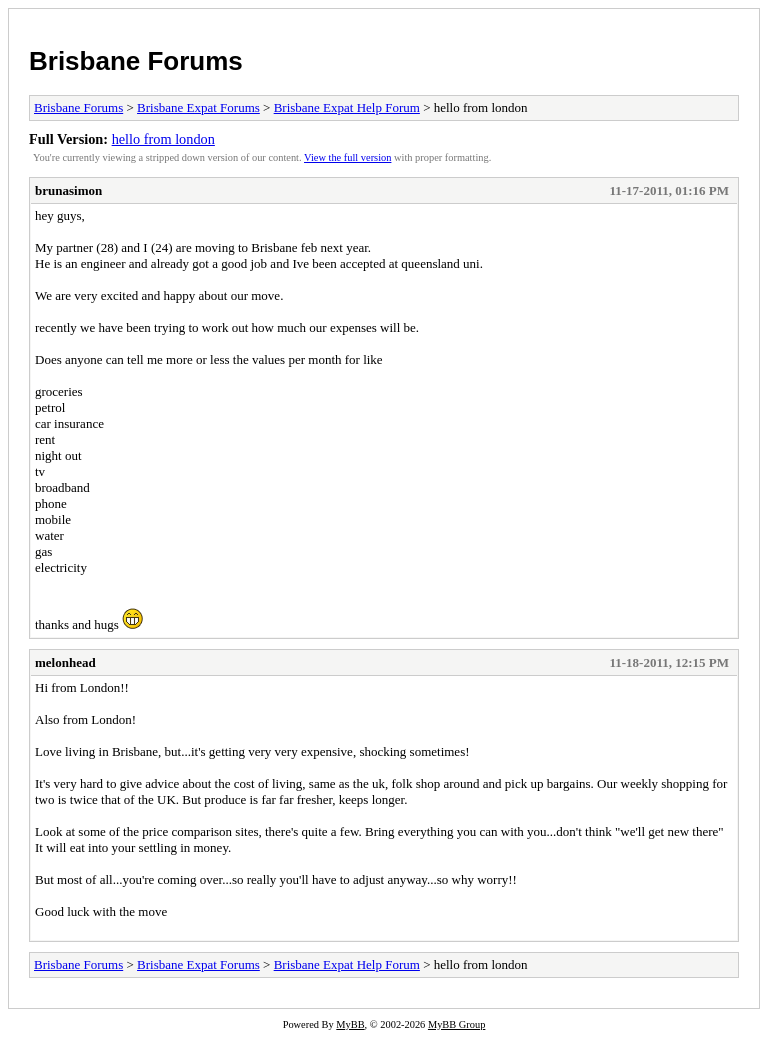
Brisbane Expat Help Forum (347, 107)
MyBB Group (456, 1024)
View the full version (347, 157)
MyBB (350, 1024)
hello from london (163, 139)
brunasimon (68, 190)
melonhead (65, 662)
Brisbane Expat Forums (198, 107)
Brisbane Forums (136, 61)
